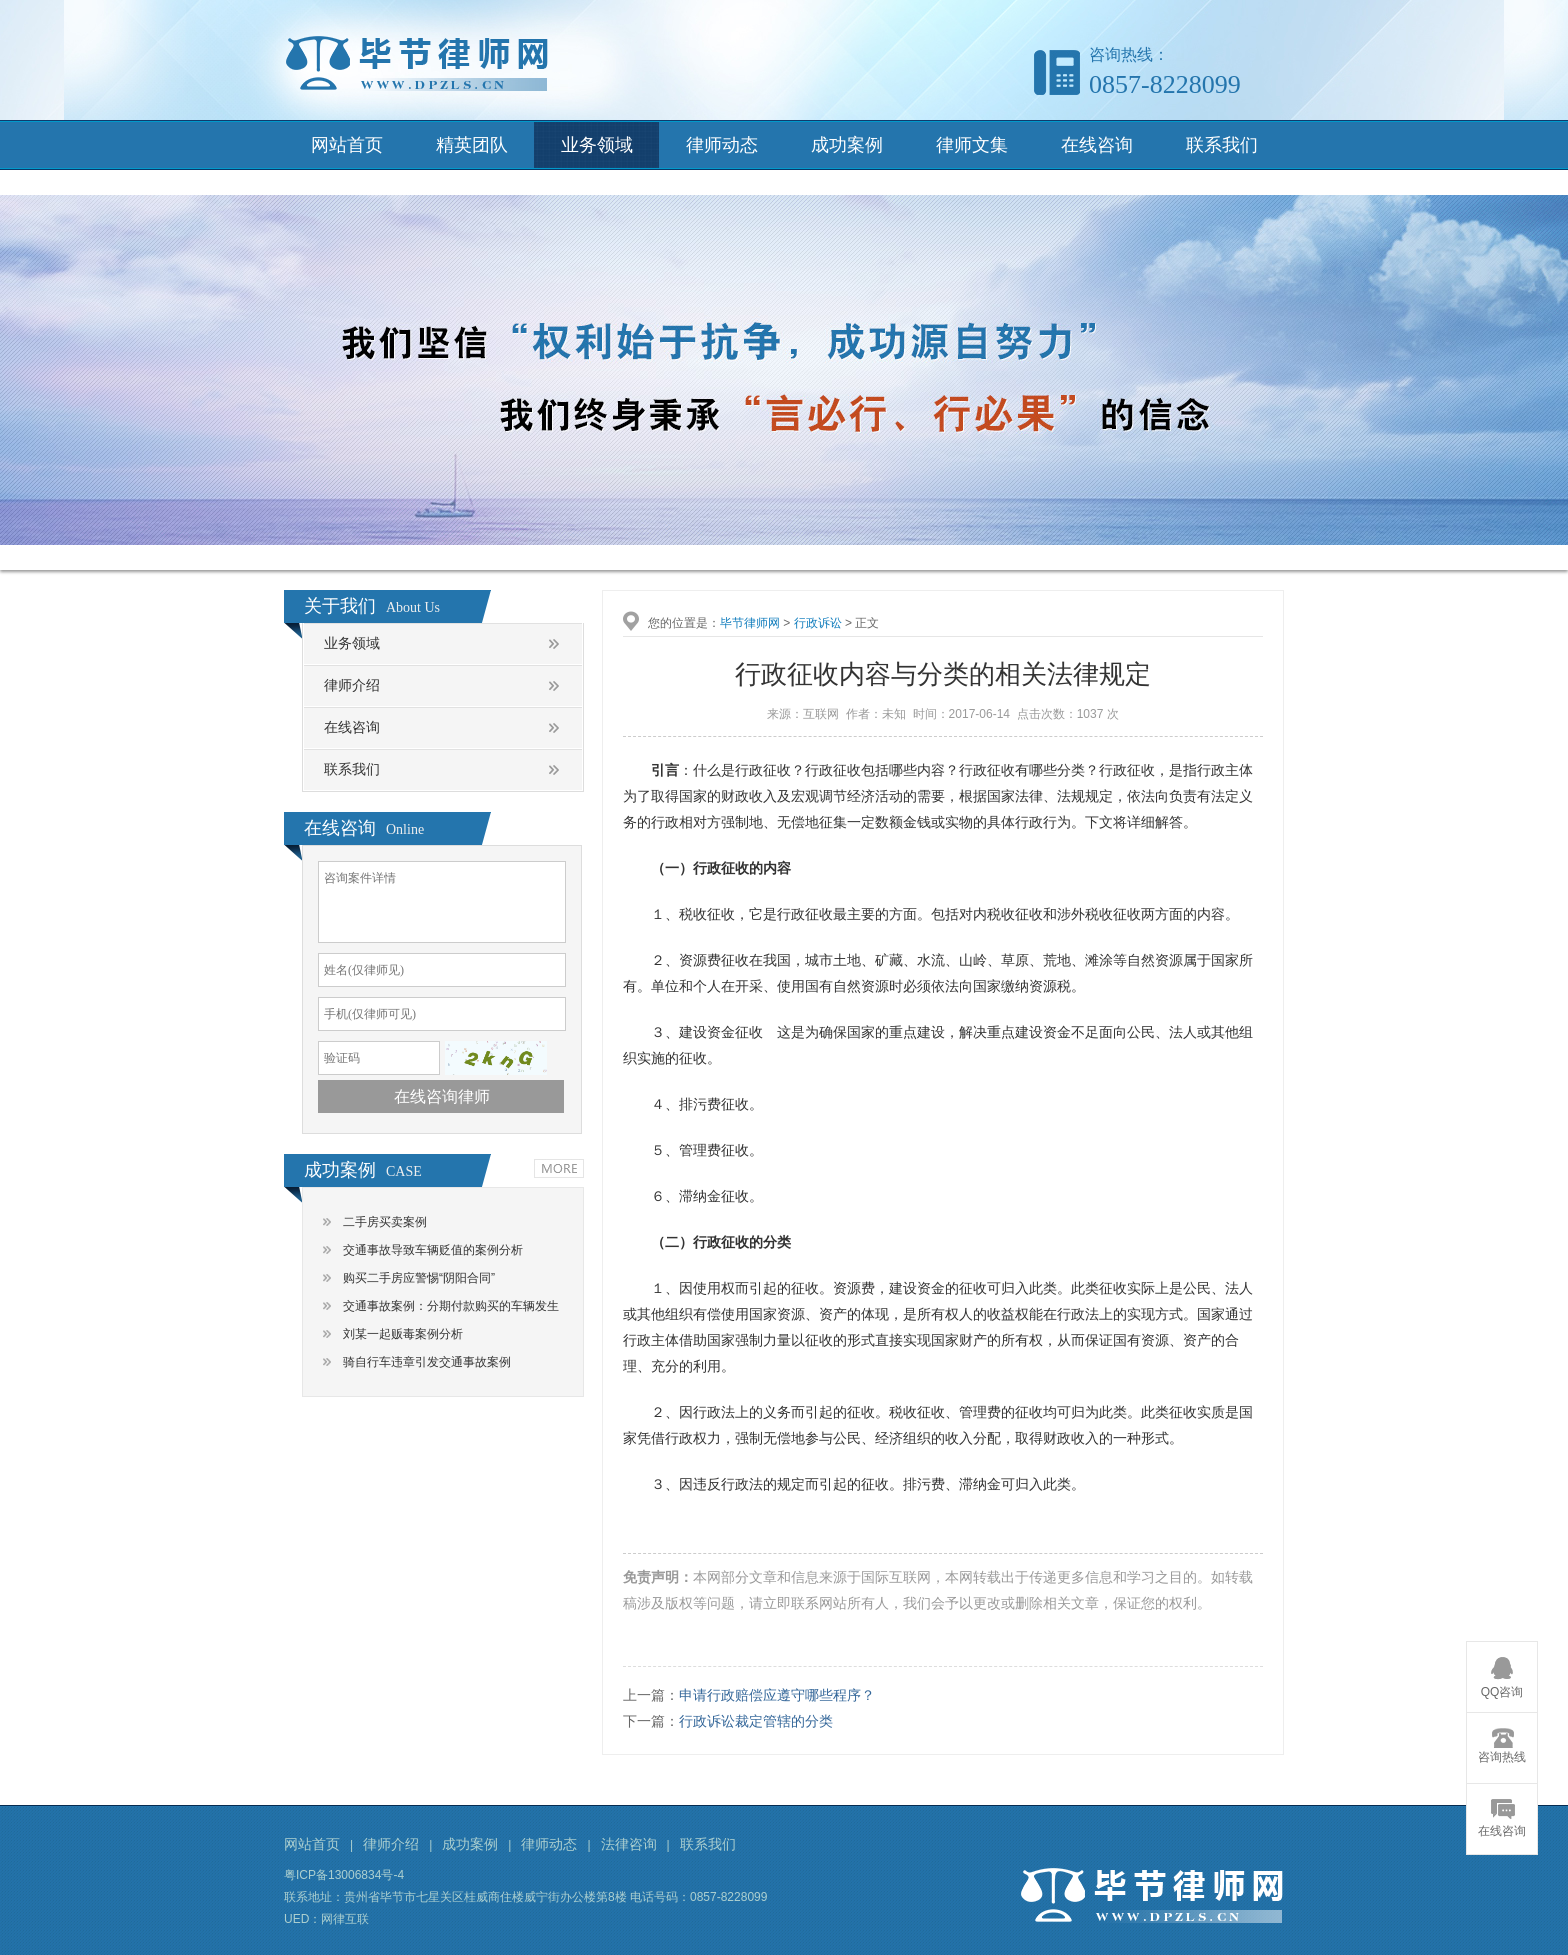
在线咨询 (1097, 145)
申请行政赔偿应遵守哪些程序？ (777, 1695)
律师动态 (722, 145)
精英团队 (472, 145)
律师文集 (972, 145)
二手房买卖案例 (385, 1222)
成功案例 (847, 145)
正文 (867, 623)
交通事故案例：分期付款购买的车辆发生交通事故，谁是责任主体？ (451, 1309)
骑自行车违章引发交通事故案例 (427, 1362)
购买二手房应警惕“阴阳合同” (419, 1278)
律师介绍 (352, 685)
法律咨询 (629, 1844)
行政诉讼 (818, 623)
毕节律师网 (750, 623)
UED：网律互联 (326, 1919)
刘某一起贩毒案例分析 (403, 1334)
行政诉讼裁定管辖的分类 (756, 1721)
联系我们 (1222, 145)
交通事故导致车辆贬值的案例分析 (433, 1250)
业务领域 (597, 145)
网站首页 (347, 145)
